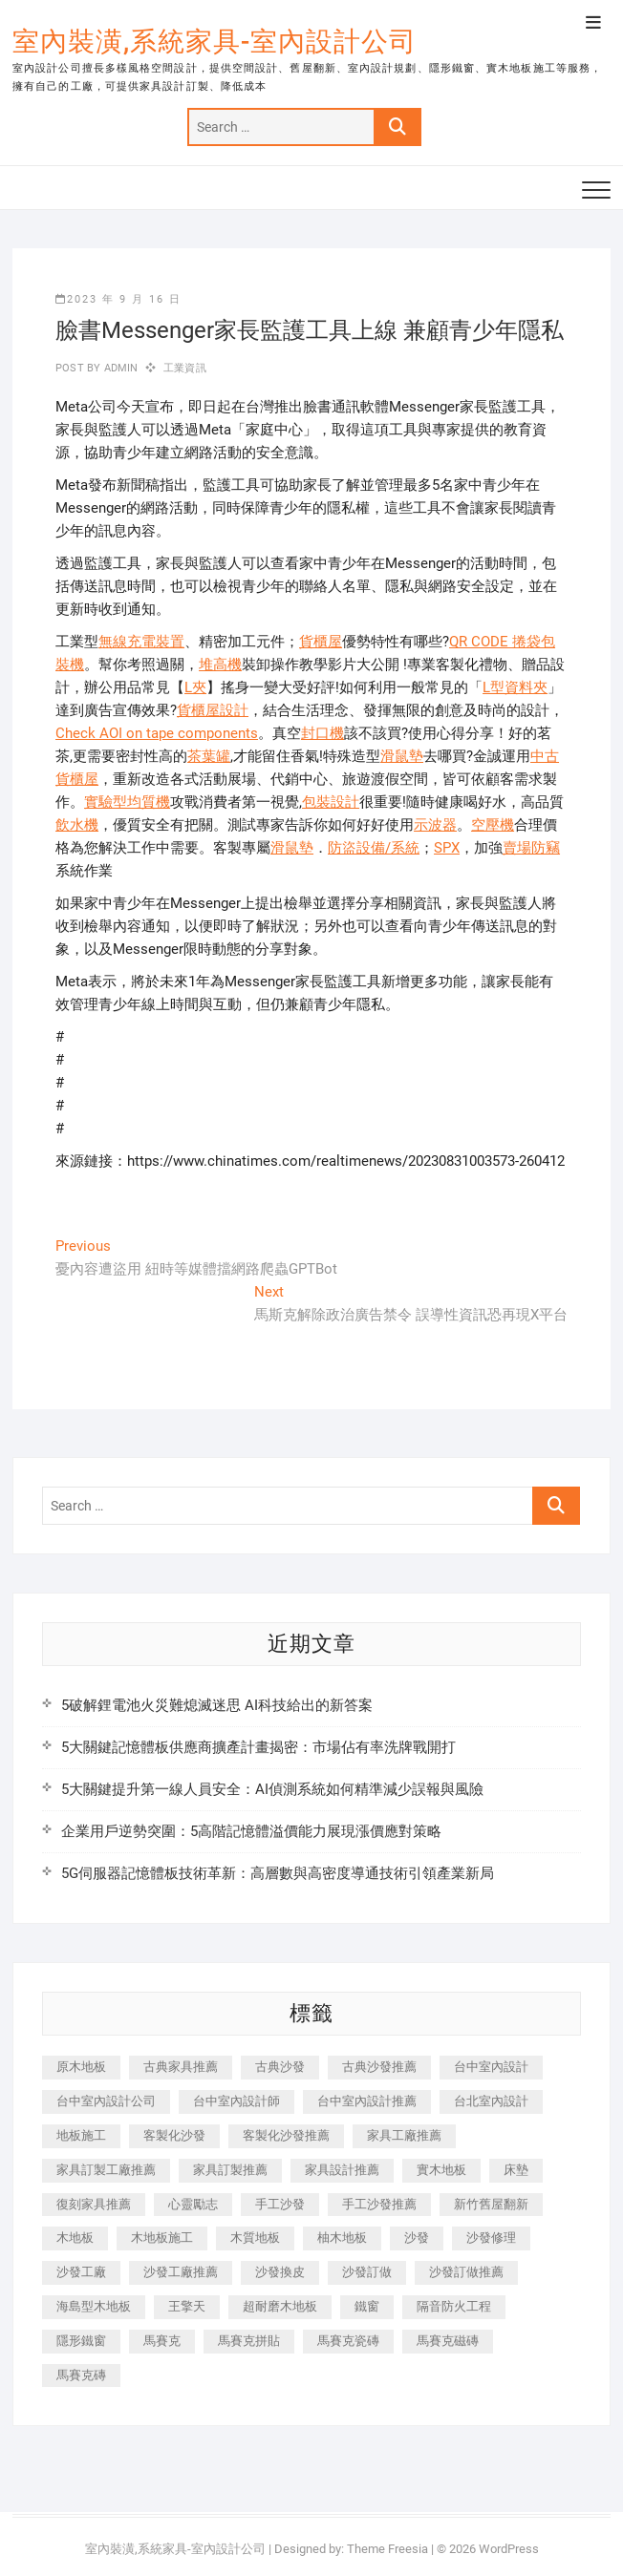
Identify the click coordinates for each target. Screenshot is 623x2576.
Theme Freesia (387, 2549)
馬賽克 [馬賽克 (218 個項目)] (162, 2340)
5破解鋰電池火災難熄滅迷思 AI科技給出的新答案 (217, 1705)
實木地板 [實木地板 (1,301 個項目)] (441, 2170)
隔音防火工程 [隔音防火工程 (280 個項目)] (454, 2306)
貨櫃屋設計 (212, 710)
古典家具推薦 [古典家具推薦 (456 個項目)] (180, 2066)
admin (119, 368)
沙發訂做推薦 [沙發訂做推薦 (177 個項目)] (466, 2272)
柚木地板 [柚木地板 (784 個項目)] (342, 2237)
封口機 (322, 733)
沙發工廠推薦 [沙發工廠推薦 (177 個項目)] (180, 2272)
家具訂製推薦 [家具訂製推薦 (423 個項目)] (230, 2170)
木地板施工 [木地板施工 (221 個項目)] (162, 2237)
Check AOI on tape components (156, 733)
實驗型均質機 (127, 802)
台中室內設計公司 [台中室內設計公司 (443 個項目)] (106, 2101)
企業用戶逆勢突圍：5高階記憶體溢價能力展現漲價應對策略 (251, 1831)
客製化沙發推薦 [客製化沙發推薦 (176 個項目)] (286, 2135)
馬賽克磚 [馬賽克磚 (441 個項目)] (81, 2375)
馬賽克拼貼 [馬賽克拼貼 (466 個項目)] (249, 2340)
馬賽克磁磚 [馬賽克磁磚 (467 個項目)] (448, 2340)
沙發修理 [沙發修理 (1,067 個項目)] (491, 2237)
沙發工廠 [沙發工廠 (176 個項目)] (81, 2272)
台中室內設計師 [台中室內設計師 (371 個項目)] (236, 2101)
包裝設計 (330, 802)
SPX (447, 847)
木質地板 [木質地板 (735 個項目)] (255, 2237)
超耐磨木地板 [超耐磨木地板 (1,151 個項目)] (280, 2306)
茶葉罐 (208, 756)
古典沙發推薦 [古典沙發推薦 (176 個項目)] (379, 2066)
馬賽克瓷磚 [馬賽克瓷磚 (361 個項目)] (348, 2340)
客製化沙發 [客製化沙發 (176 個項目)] (174, 2135)
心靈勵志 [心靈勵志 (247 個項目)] (193, 2204)
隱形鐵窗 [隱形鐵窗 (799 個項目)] (81, 2340)
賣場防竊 (531, 847)
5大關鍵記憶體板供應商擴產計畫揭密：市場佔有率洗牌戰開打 (258, 1747)
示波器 (435, 825)
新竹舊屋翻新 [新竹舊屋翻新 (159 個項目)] (491, 2204)
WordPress (509, 2549)
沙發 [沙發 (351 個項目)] (416, 2237)
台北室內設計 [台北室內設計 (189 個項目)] (491, 2101)
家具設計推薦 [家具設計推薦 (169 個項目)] (342, 2170)
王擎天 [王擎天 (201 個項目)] (186, 2306)
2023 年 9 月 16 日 (118, 299)
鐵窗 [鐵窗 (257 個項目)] (366, 2306)
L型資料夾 (515, 687)
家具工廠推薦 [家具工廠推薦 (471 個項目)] (404, 2135)
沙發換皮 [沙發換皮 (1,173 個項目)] (280, 2272)
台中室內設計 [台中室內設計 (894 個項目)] (491, 2066)
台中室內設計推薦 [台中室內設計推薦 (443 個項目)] (367, 2101)
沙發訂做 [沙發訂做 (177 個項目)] (367, 2272)
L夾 (195, 687)
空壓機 (492, 825)
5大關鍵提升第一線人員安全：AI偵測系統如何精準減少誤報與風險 (272, 1789)
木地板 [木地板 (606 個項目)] (75, 2237)
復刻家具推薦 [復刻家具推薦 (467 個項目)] (93, 2204)
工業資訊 (184, 368)
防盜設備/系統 (373, 847)
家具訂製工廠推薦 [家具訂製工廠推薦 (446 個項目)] (106, 2170)
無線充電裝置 (141, 641)
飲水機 (76, 825)
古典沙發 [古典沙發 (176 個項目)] (280, 2066)
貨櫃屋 (320, 641)
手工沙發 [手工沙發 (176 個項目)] (280, 2204)
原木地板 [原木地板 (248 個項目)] (81, 2066)
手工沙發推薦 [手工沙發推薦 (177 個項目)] (379, 2204)
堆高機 (220, 664)
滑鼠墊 (401, 756)
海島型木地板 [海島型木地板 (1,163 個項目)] (93, 2306)
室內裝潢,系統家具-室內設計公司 (214, 41)
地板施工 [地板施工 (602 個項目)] (81, 2135)
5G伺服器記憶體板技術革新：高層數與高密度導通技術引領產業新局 (277, 1873)
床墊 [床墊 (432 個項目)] (516, 2170)
